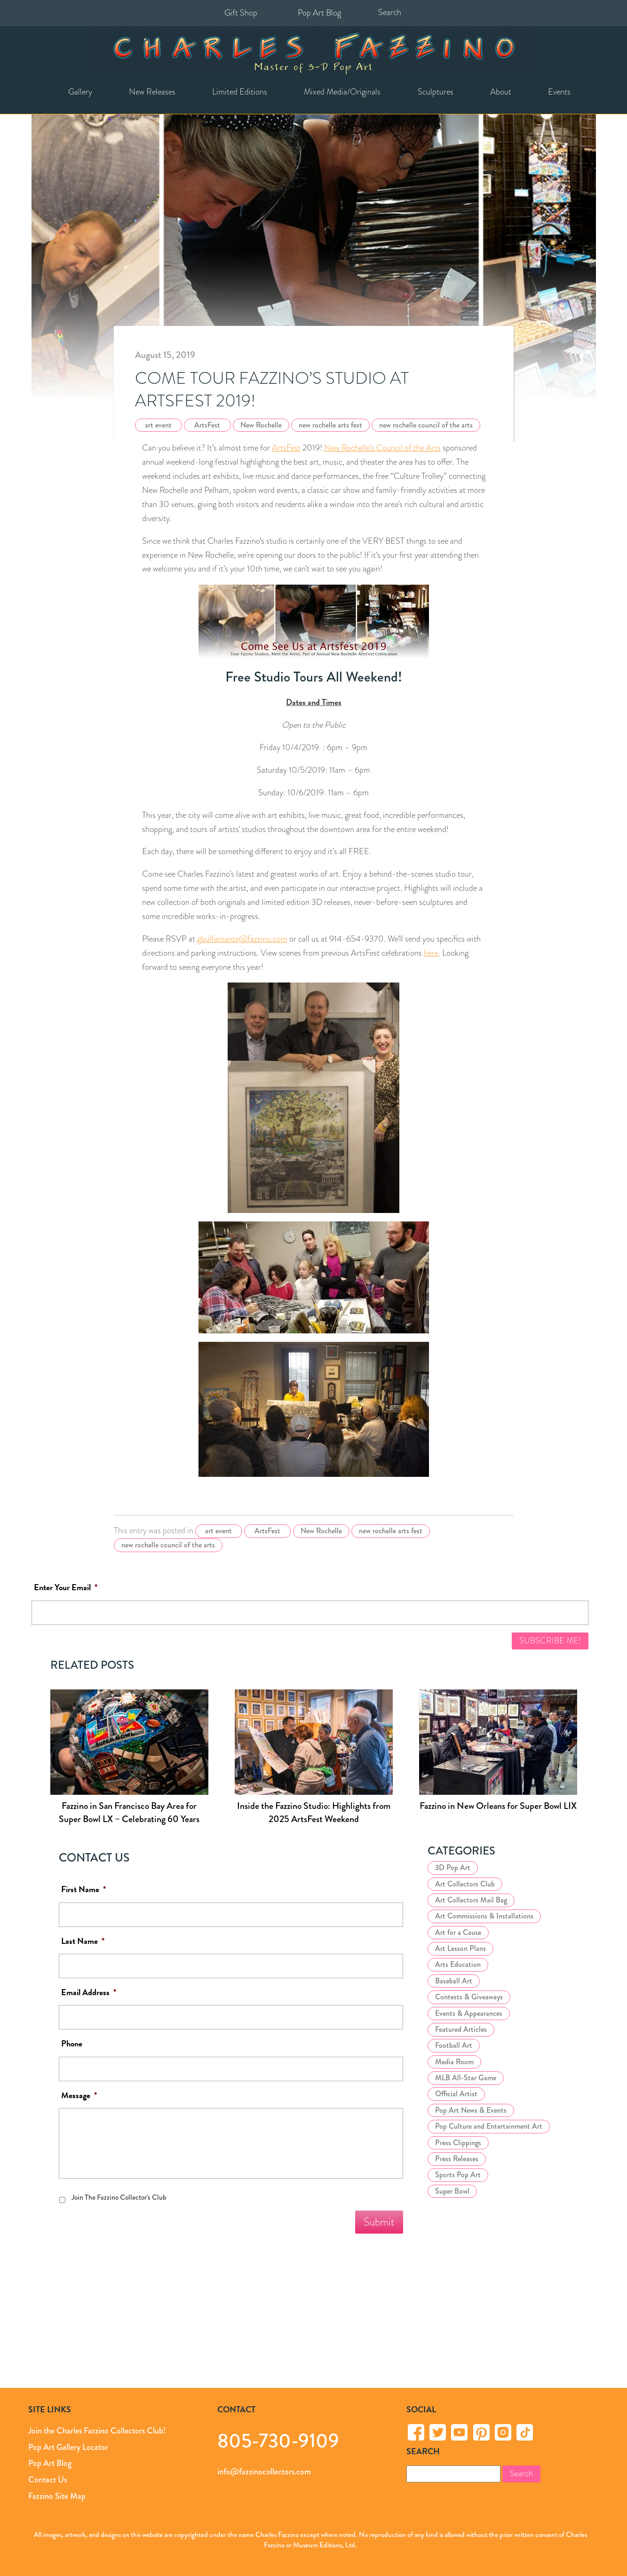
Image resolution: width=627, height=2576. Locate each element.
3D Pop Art (452, 1867)
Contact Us (47, 2479)
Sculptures (435, 92)
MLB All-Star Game (465, 2077)
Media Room (454, 2061)
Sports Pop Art (458, 2174)
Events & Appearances (468, 2013)
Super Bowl (452, 2191)
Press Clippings (458, 2142)
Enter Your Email (65, 1587)
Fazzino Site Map (57, 2496)
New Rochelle (261, 425)
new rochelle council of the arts (426, 425)
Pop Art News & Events (471, 2110)
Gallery (80, 92)
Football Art (453, 2045)
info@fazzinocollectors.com (264, 2471)
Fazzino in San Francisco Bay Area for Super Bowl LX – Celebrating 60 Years (129, 1812)
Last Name (82, 1941)
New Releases (152, 92)
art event (158, 425)
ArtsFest (207, 425)
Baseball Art (453, 1980)
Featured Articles (461, 2029)
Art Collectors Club (465, 1883)
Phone (71, 2044)
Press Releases (456, 2158)
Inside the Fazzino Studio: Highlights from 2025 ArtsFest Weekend (313, 1812)
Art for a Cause (458, 1932)
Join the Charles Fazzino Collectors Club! (97, 2431)
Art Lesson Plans (460, 1948)
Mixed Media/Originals (342, 92)
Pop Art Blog (319, 13)
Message (79, 2095)
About (500, 92)
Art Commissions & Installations (484, 1915)
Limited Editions (239, 92)
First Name (83, 1889)
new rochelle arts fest (330, 425)
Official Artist (456, 2093)
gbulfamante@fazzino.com (242, 939)
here (431, 953)
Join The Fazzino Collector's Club (119, 2197)
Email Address (88, 1992)
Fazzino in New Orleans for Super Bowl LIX (498, 1806)
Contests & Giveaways (469, 1996)
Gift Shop (240, 13)
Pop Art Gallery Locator (68, 2447)
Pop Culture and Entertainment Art (488, 2126)
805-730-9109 (278, 2440)
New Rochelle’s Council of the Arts (382, 448)
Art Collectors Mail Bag (471, 1899)
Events (559, 92)
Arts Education (458, 1964)
